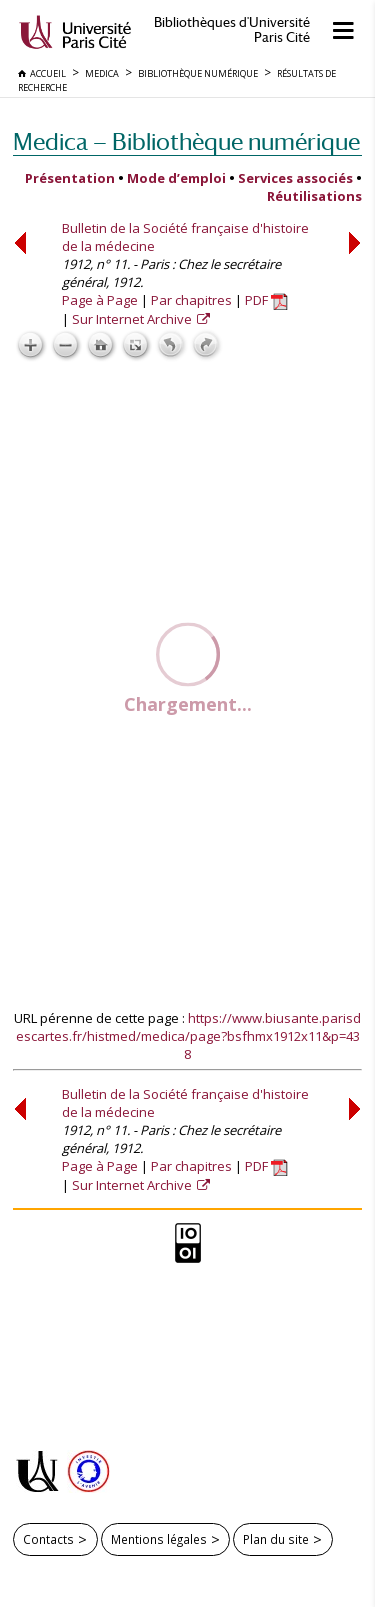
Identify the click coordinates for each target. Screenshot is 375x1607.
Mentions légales (159, 1539)
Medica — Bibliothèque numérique (186, 141)
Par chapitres (191, 300)
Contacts (48, 1539)
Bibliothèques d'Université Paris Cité (232, 30)
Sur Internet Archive (133, 319)
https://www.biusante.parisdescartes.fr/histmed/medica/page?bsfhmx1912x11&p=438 (189, 1036)
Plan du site (276, 1539)
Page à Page (100, 300)
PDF (266, 300)
